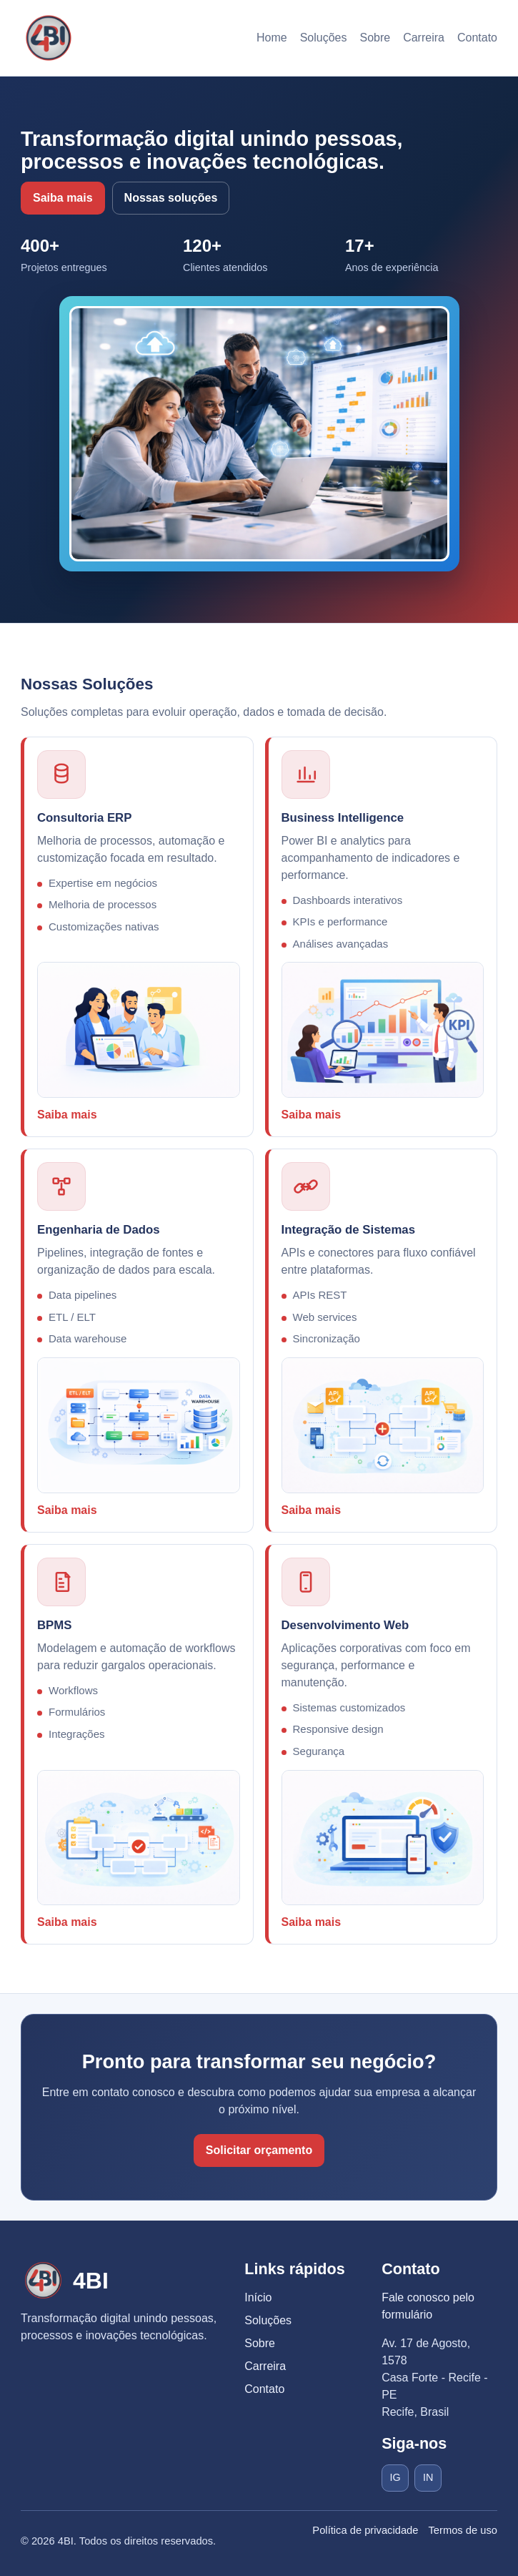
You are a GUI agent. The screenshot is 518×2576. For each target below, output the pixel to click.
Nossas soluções (171, 198)
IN (428, 2477)
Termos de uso (462, 2530)
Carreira (423, 37)
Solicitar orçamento (259, 2150)
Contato (477, 37)
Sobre (374, 37)
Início (258, 2297)
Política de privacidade (365, 2530)
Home (271, 37)
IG (395, 2477)
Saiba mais (63, 198)
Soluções (323, 37)
